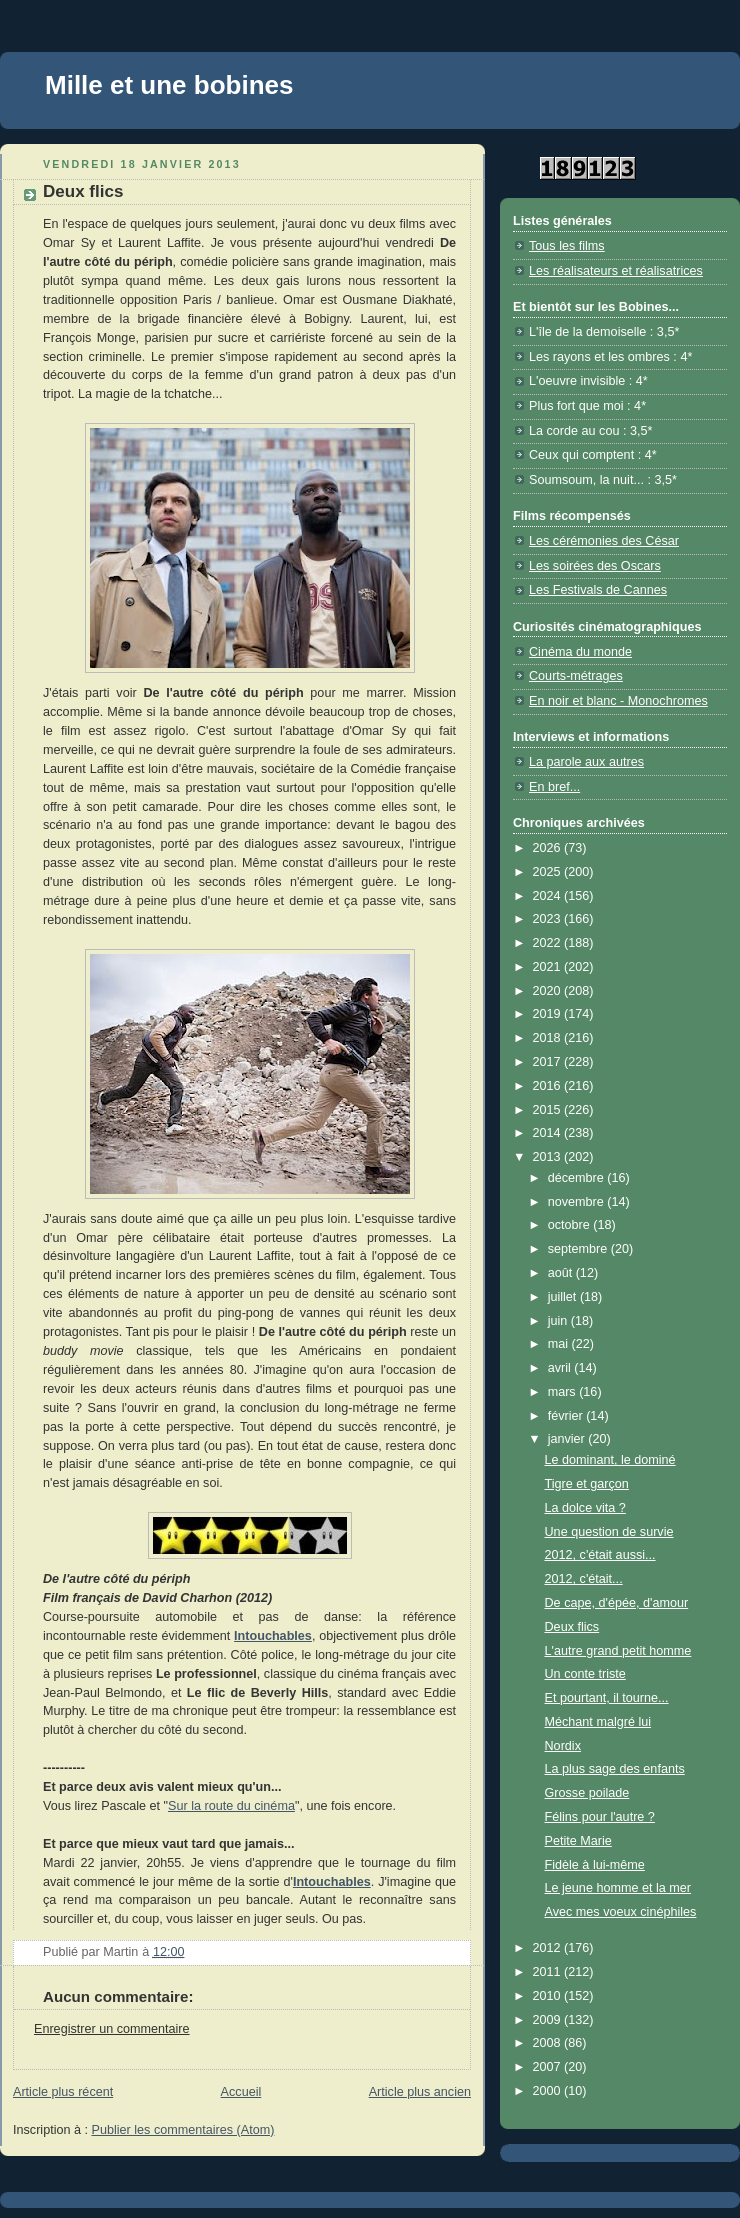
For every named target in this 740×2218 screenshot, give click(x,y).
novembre (578, 1202)
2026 (549, 848)
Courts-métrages (576, 676)
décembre (578, 1178)
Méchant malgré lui (598, 1722)
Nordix (563, 1746)
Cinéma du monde (580, 652)
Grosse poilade (587, 1793)
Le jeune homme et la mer (618, 1888)
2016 (549, 1086)
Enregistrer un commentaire (112, 2029)
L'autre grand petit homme (618, 1651)
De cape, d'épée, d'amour (617, 1603)
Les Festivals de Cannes (598, 590)
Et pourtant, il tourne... (607, 1698)
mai (560, 1344)
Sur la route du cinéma (231, 1806)
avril (561, 1368)
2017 (549, 1062)
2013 (549, 1157)
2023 (549, 919)
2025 (549, 872)
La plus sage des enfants (615, 1769)
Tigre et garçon (587, 1484)
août (562, 1273)
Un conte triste (585, 1674)
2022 (549, 943)
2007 (549, 2067)
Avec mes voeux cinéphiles (621, 1912)
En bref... (554, 787)
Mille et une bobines (169, 85)
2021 (549, 967)
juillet (564, 1297)
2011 (549, 1972)
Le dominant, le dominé (610, 1460)
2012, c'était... (584, 1579)
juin (559, 1321)
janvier (568, 1439)
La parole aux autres (586, 762)
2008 (549, 2043)
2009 (549, 2020)
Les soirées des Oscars (595, 566)
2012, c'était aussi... (600, 1555)
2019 (549, 1014)
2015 (549, 1110)
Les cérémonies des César (604, 541)
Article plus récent (63, 2092)
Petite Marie (578, 1841)
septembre (579, 1249)
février (567, 1416)
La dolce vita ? (585, 1508)
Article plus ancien (420, 2092)
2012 (549, 1948)
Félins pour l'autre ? (600, 1817)
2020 (549, 991)
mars (564, 1392)
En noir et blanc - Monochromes (618, 701)
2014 (549, 1133)
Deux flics (572, 1627)
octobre (571, 1225)
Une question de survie (609, 1532)
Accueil (241, 2092)
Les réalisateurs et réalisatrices (616, 271)
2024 (549, 896)
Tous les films (567, 246)
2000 (549, 2091)
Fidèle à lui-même (595, 1865)
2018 (549, 1038)
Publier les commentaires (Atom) (183, 2130)
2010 (549, 1996)
